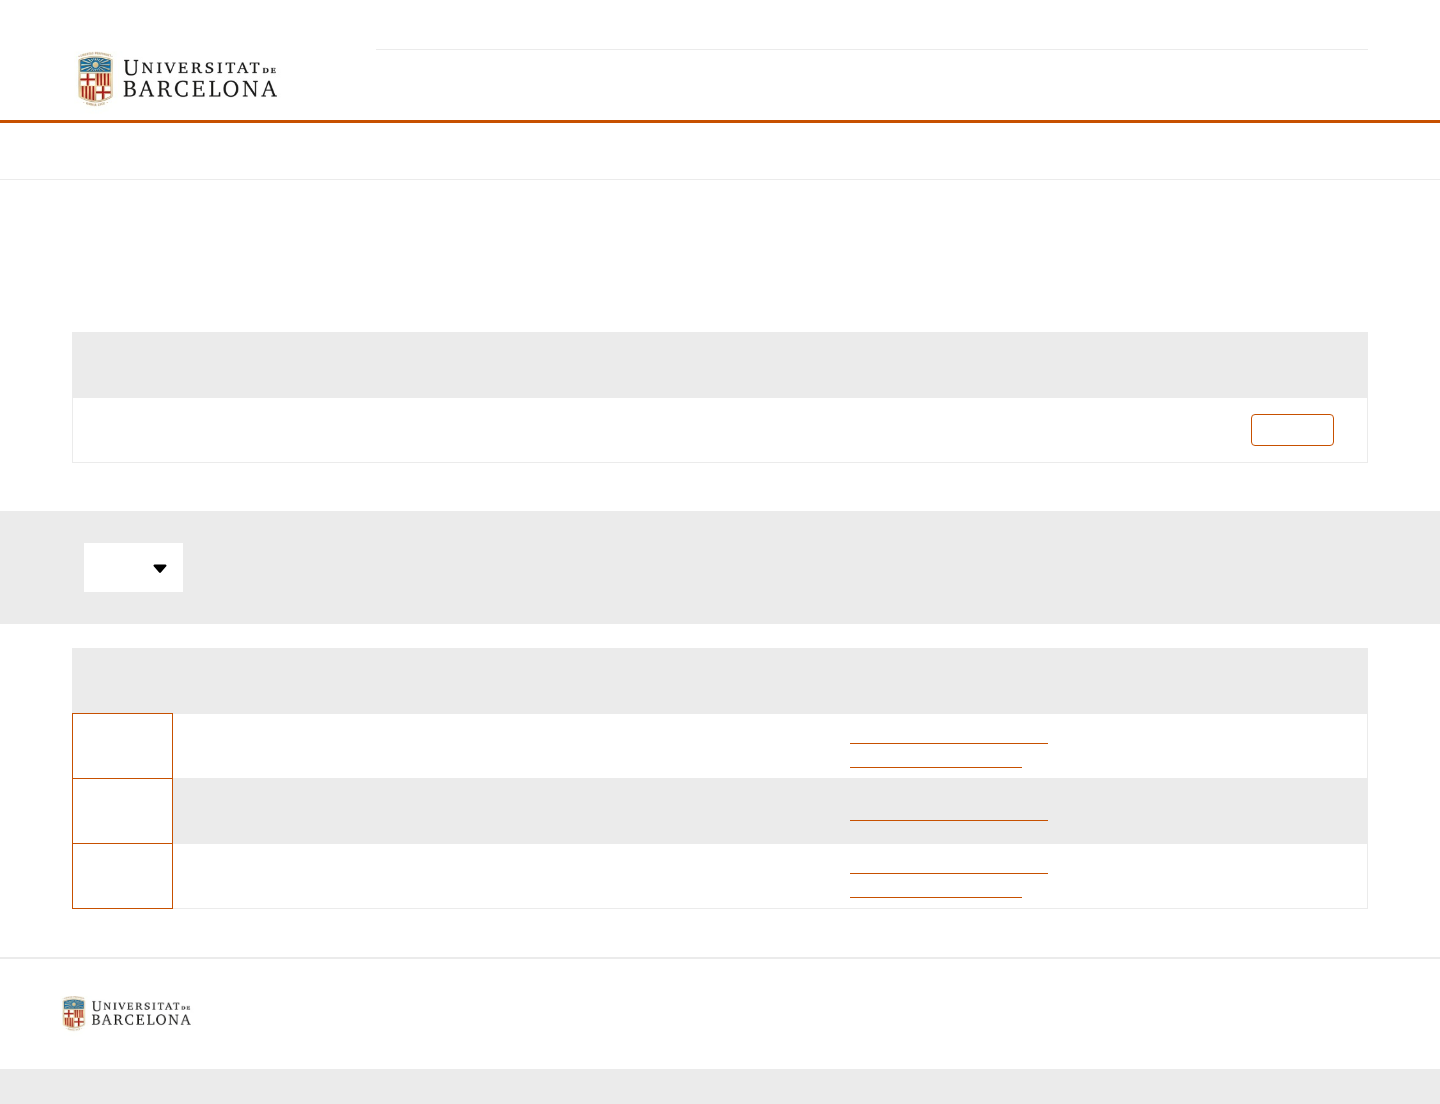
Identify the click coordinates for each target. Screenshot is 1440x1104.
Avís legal (569, 1013)
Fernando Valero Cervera (936, 757)
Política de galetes (694, 1013)
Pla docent (1292, 429)
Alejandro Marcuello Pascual (949, 733)
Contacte (815, 1013)
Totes (133, 568)
